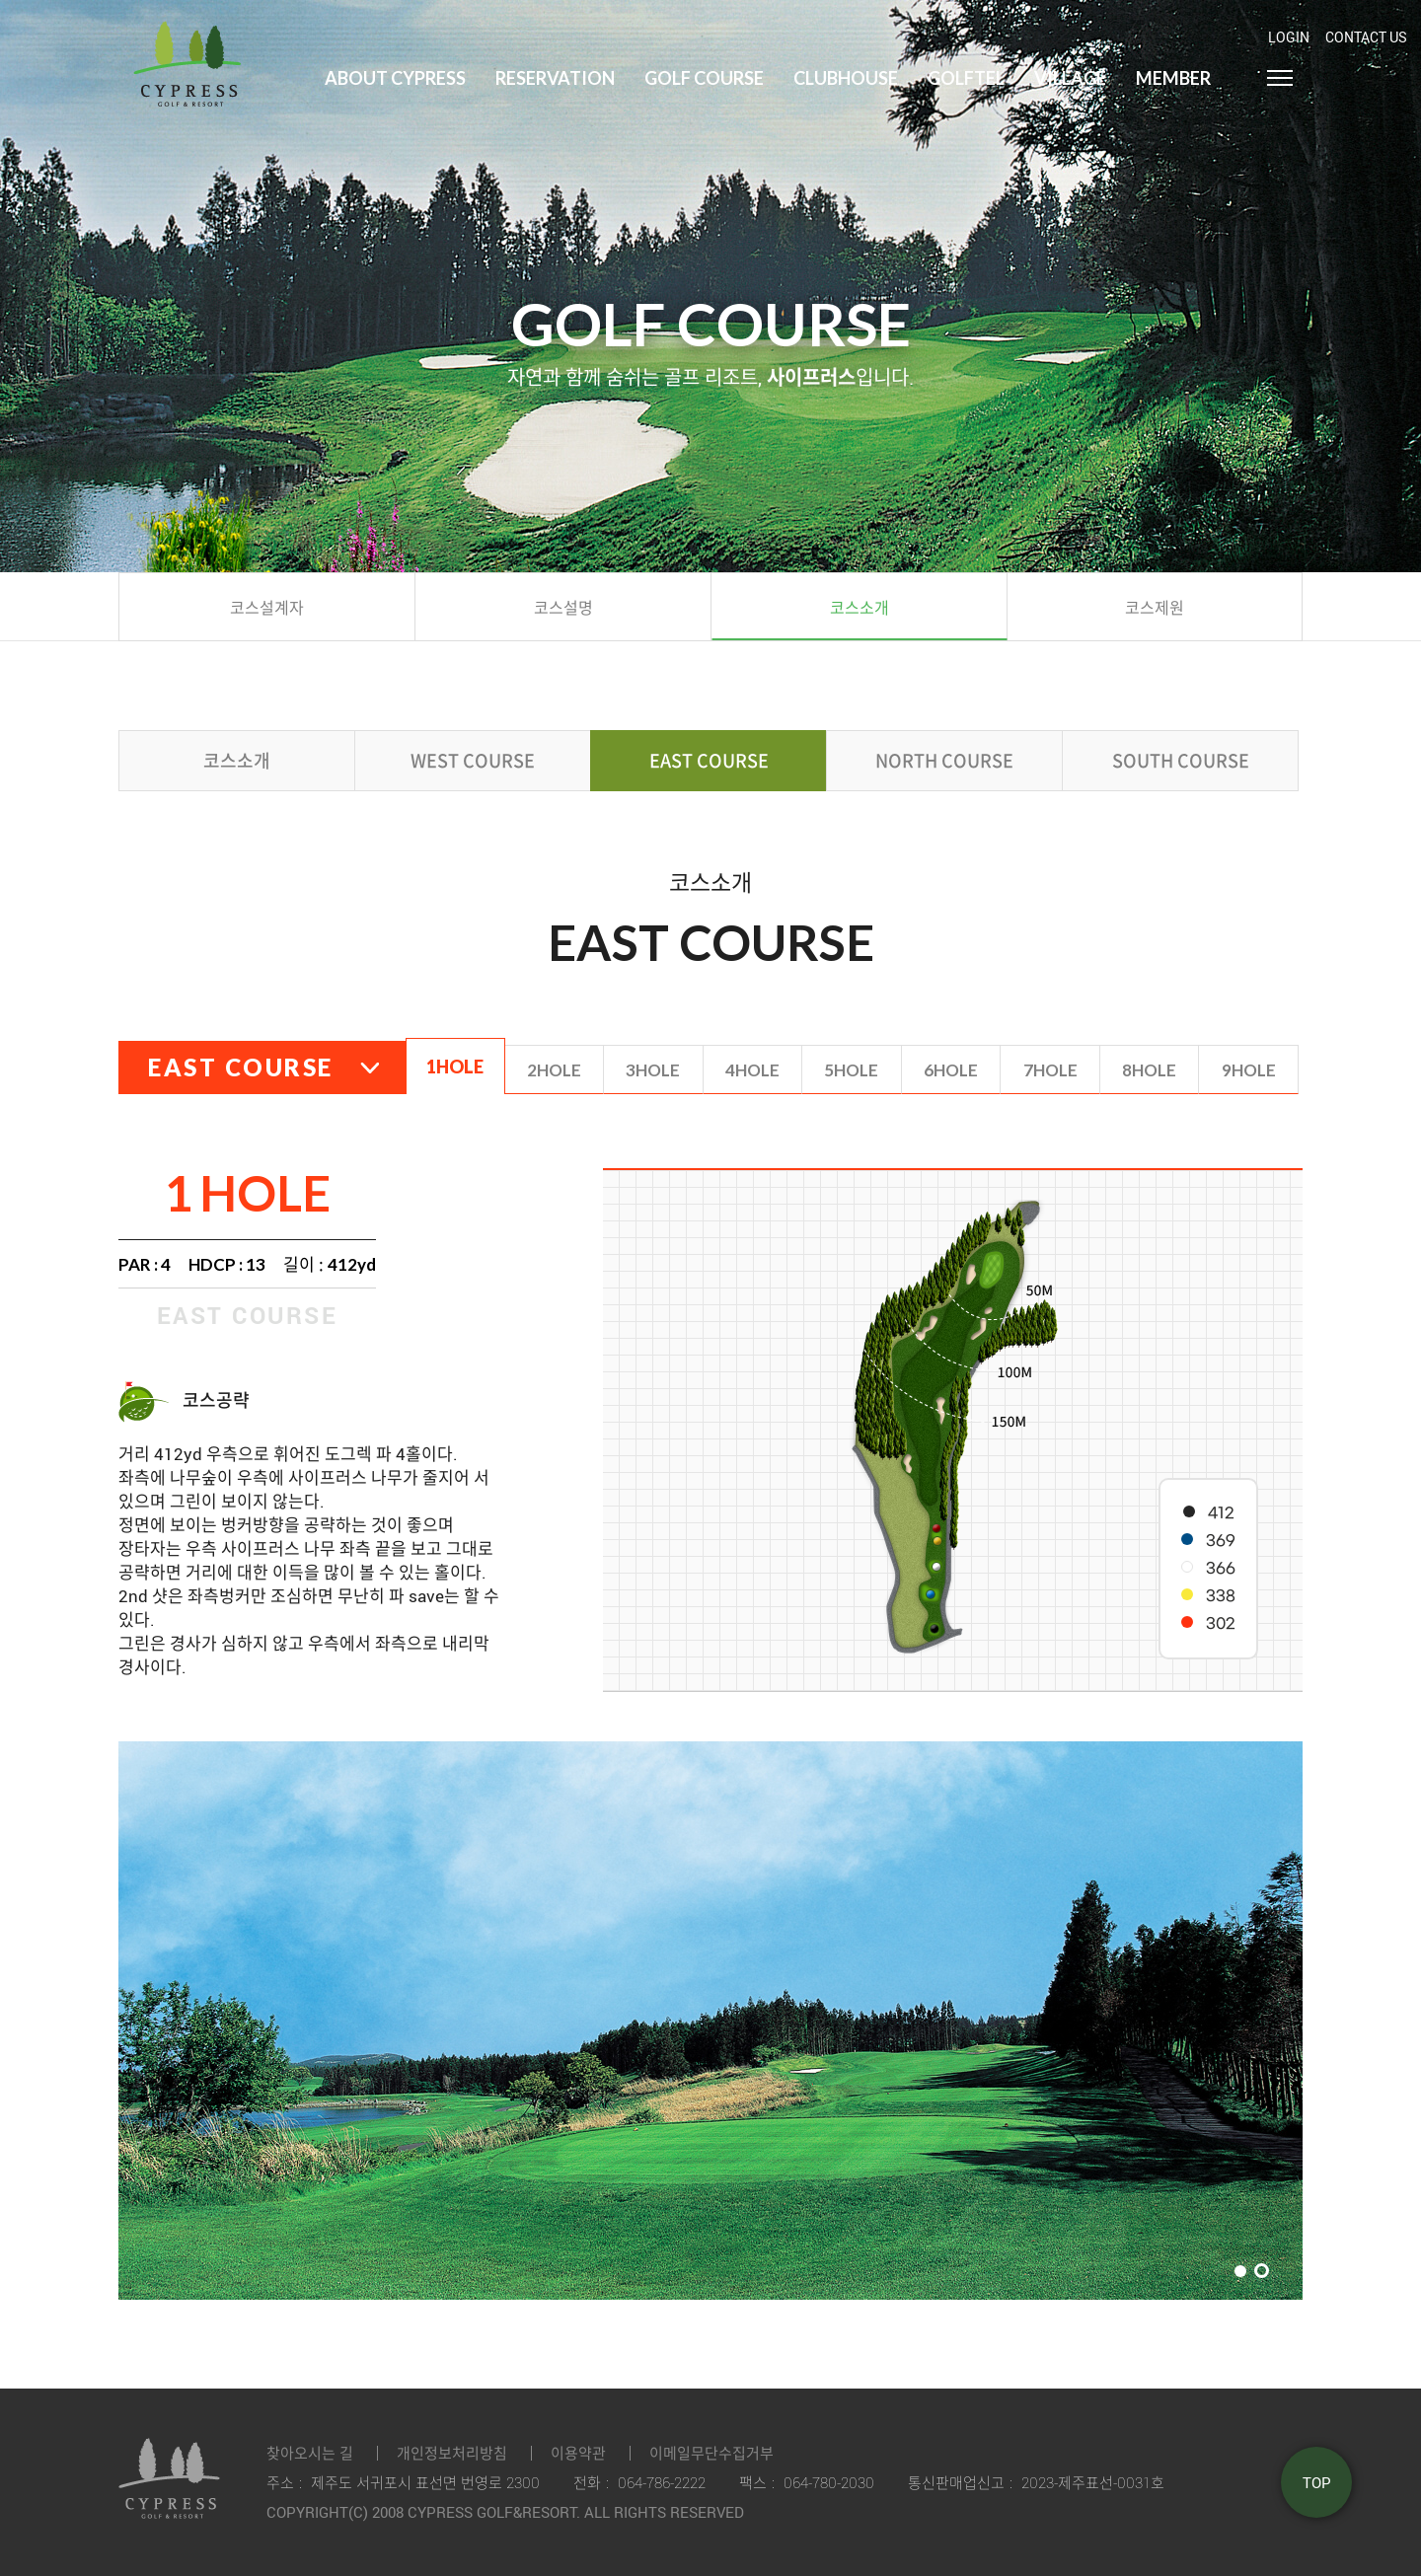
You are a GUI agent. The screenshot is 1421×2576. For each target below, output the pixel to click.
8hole (1149, 1070)
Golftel (966, 78)
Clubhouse (845, 78)
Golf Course (704, 78)
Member (1173, 78)
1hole (455, 1066)
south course (1180, 760)
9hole (1249, 1070)
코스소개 (236, 760)
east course (709, 760)
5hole (851, 1070)
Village (1070, 78)
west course (473, 760)
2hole (554, 1070)
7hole (1050, 1070)
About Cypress (395, 78)
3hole (653, 1070)
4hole (752, 1070)
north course (944, 760)
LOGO (187, 53)
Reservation (555, 78)
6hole (951, 1070)
